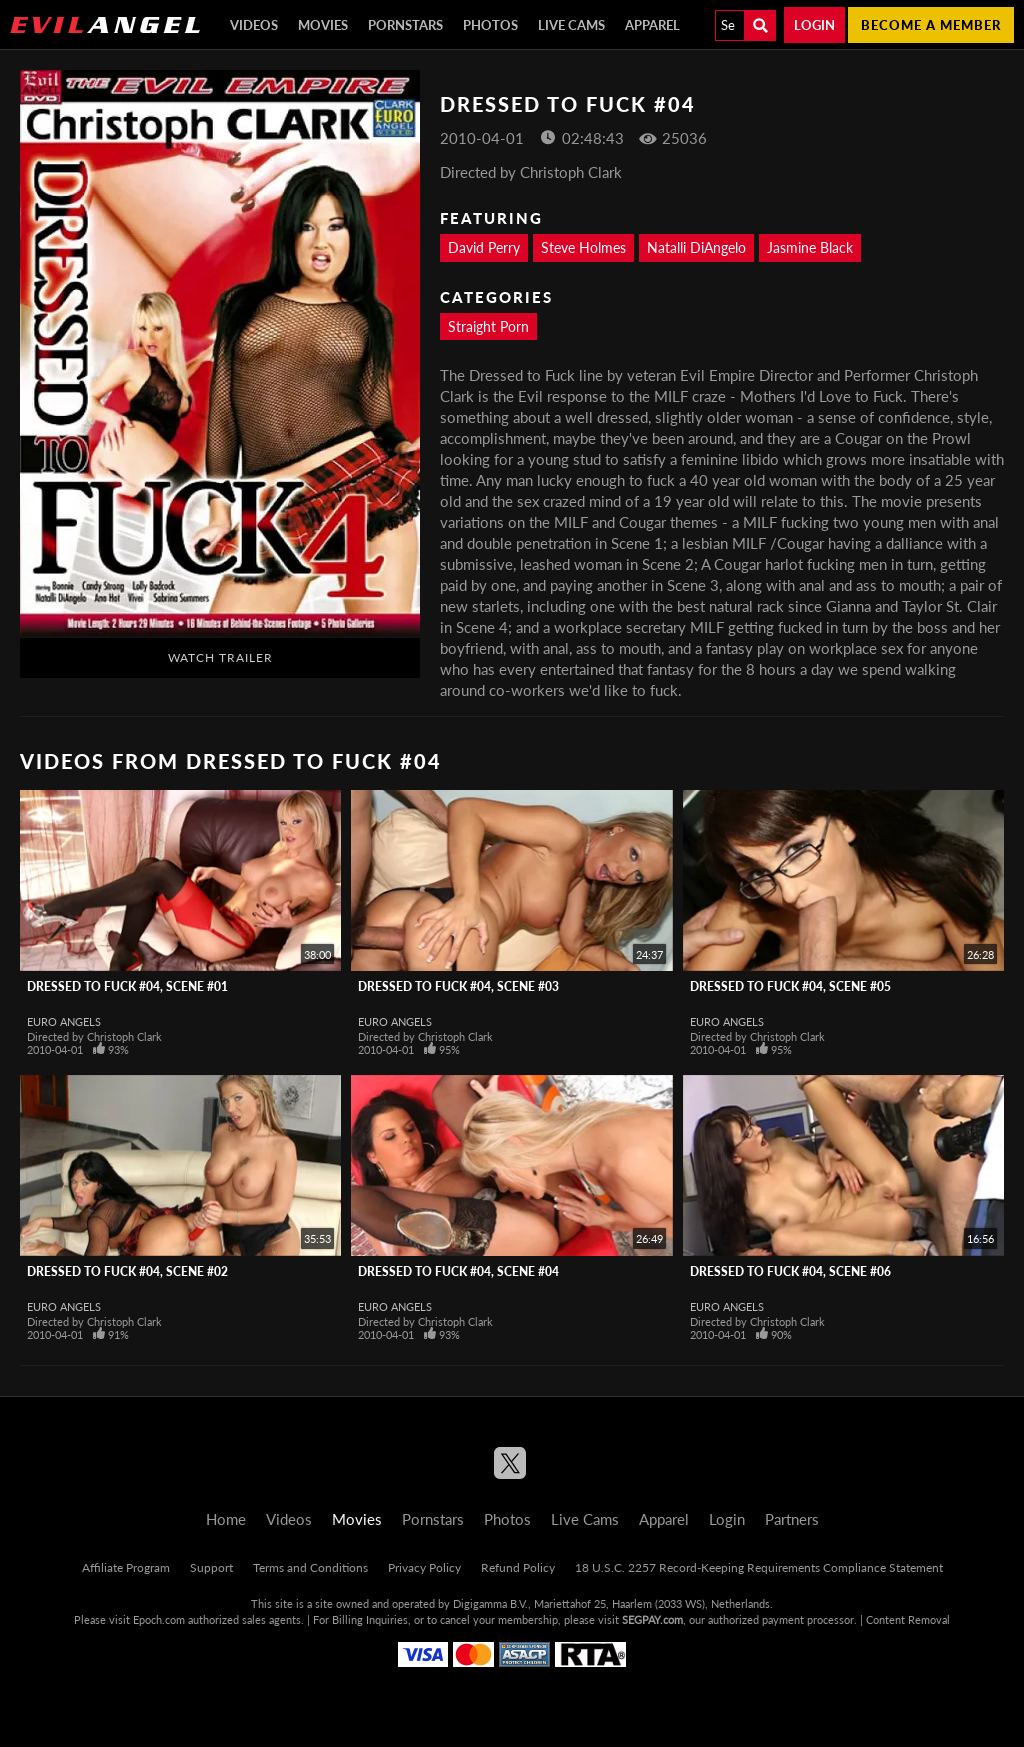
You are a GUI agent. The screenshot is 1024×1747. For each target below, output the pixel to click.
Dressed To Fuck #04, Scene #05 (790, 986)
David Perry (484, 247)
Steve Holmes (583, 247)
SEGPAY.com (652, 1619)
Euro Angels (64, 1021)
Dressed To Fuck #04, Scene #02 (127, 1271)
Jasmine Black (810, 247)
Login (814, 25)
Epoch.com (159, 1619)
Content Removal (908, 1619)
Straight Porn (488, 326)
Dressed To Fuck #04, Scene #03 (458, 986)
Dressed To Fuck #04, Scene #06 (790, 1271)
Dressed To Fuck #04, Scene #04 (458, 1271)
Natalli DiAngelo (696, 247)
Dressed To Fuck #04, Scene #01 (127, 986)
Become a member (931, 25)
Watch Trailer (220, 657)
